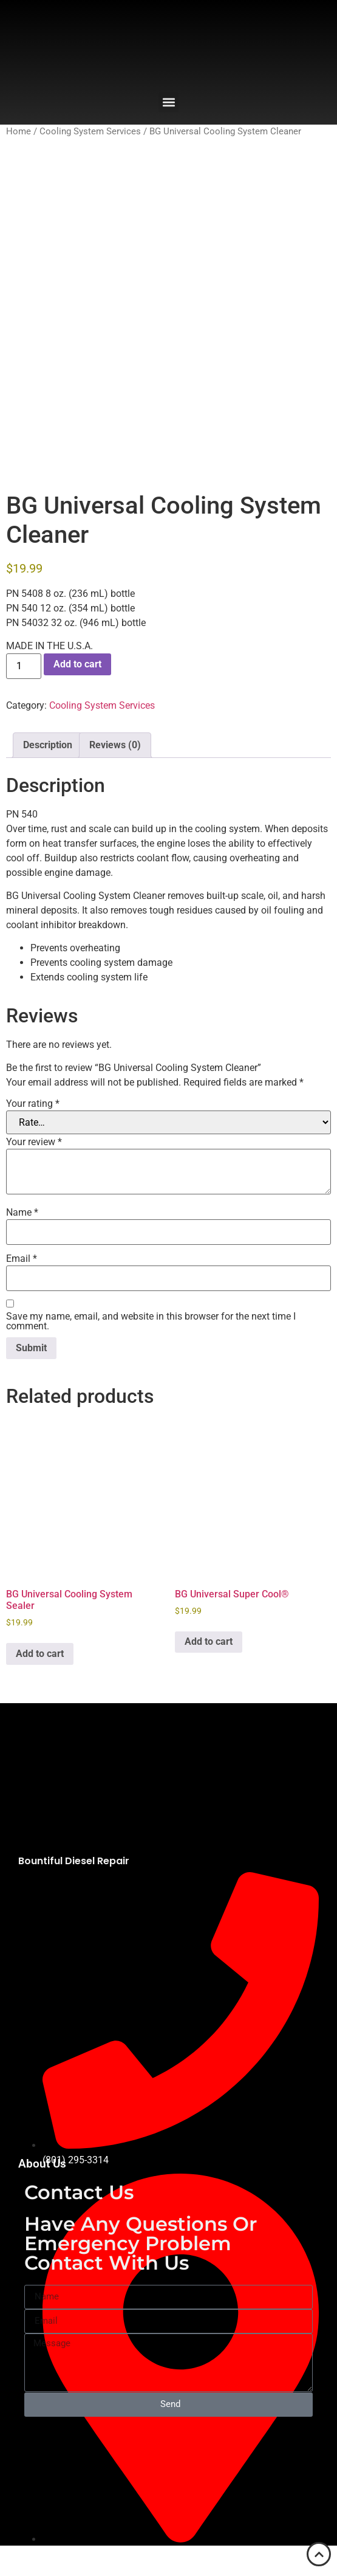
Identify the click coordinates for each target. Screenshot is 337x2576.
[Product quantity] (23, 666)
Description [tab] (47, 745)
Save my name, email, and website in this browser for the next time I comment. (151, 1321)
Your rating (33, 1104)
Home (18, 131)
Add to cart (77, 664)
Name (22, 1212)
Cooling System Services (90, 131)
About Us (42, 2164)
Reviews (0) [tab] (115, 745)
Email (21, 1259)
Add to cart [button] (40, 1653)
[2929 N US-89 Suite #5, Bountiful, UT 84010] (168, 2459)
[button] (168, 102)
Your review (34, 1142)
